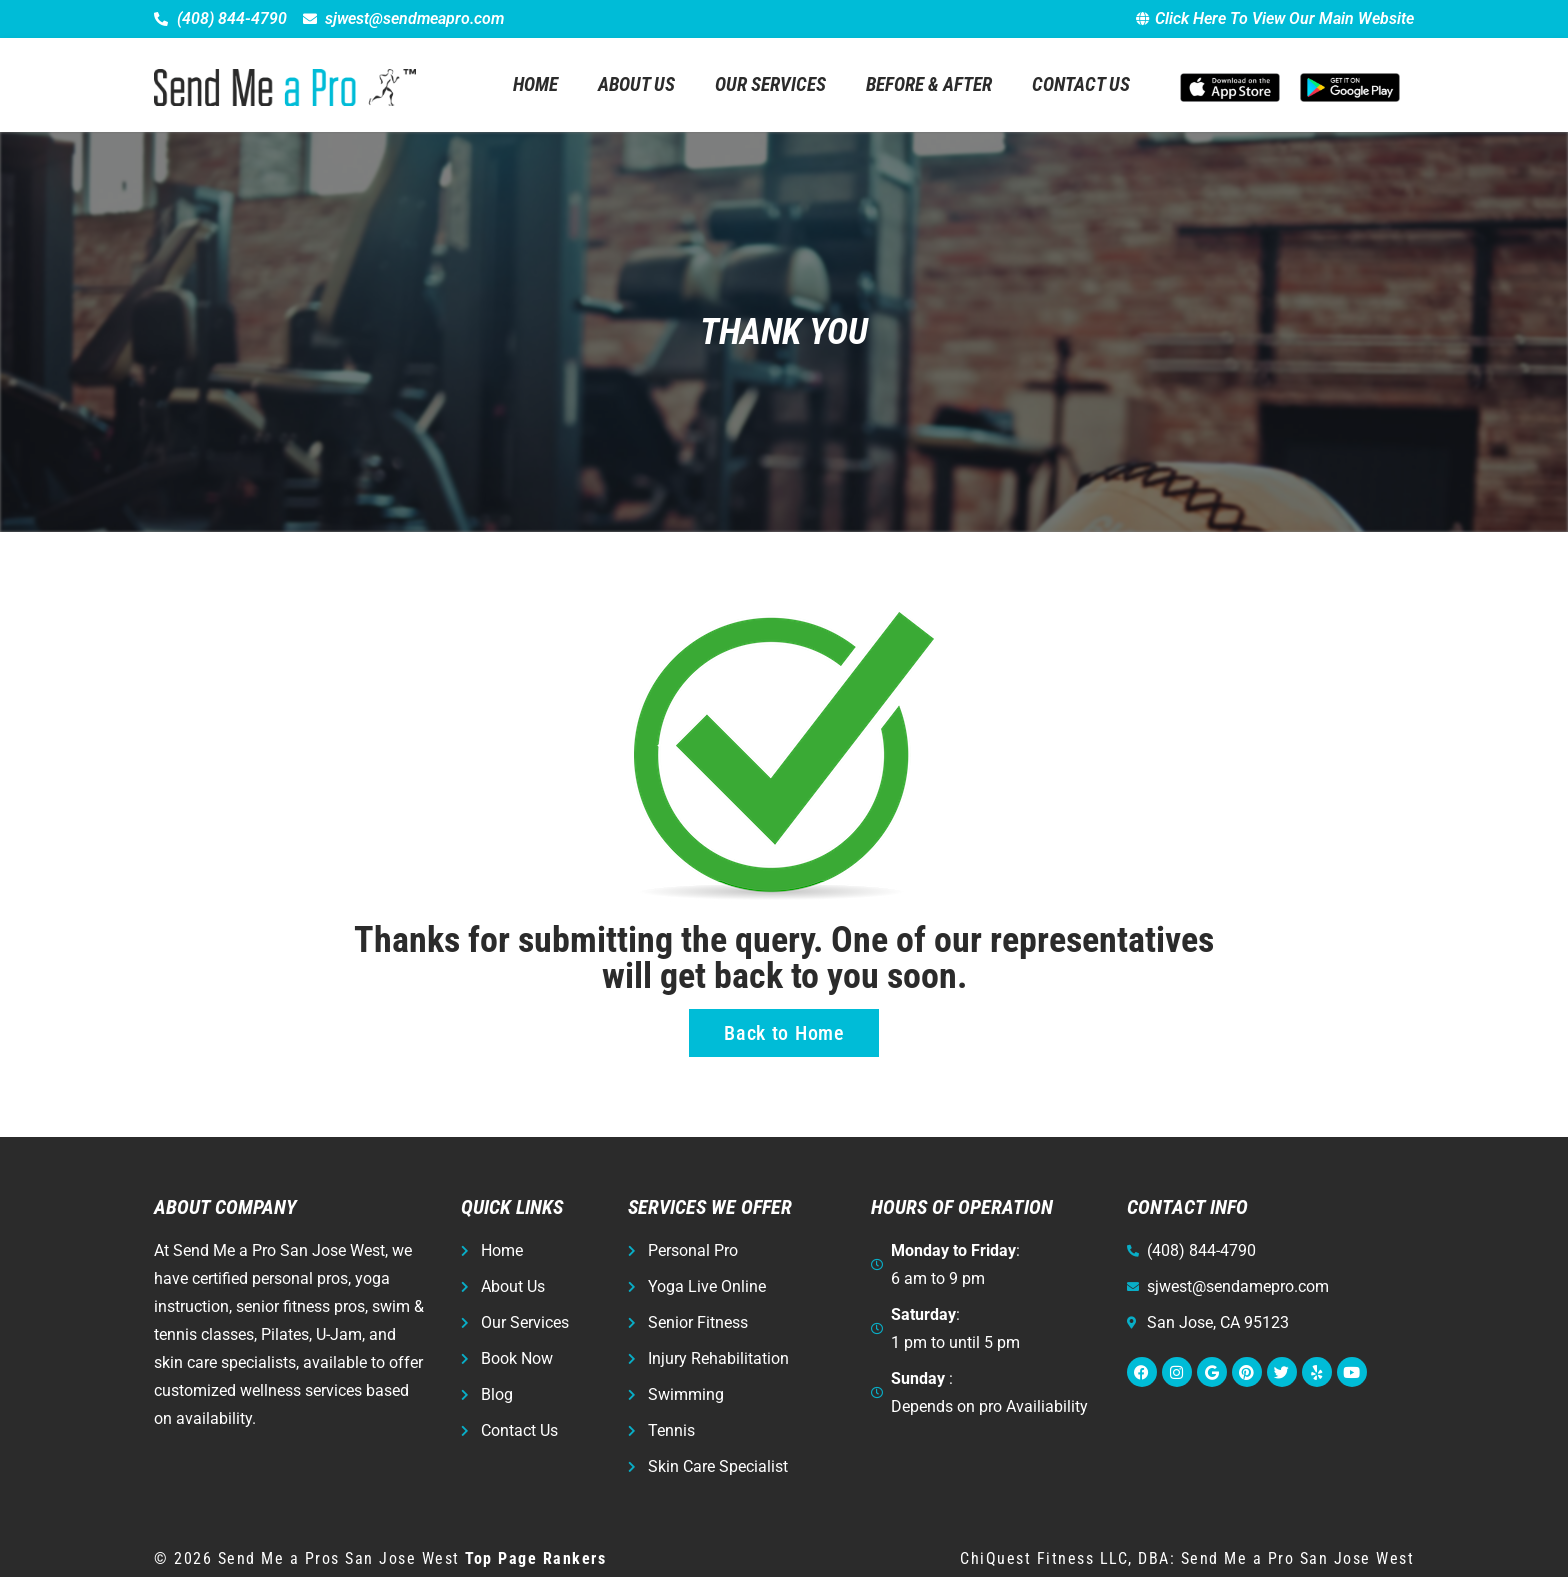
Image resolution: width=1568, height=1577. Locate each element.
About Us (636, 84)
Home (535, 84)
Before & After (929, 84)
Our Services (770, 84)
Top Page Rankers (535, 1558)
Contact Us (1081, 84)
